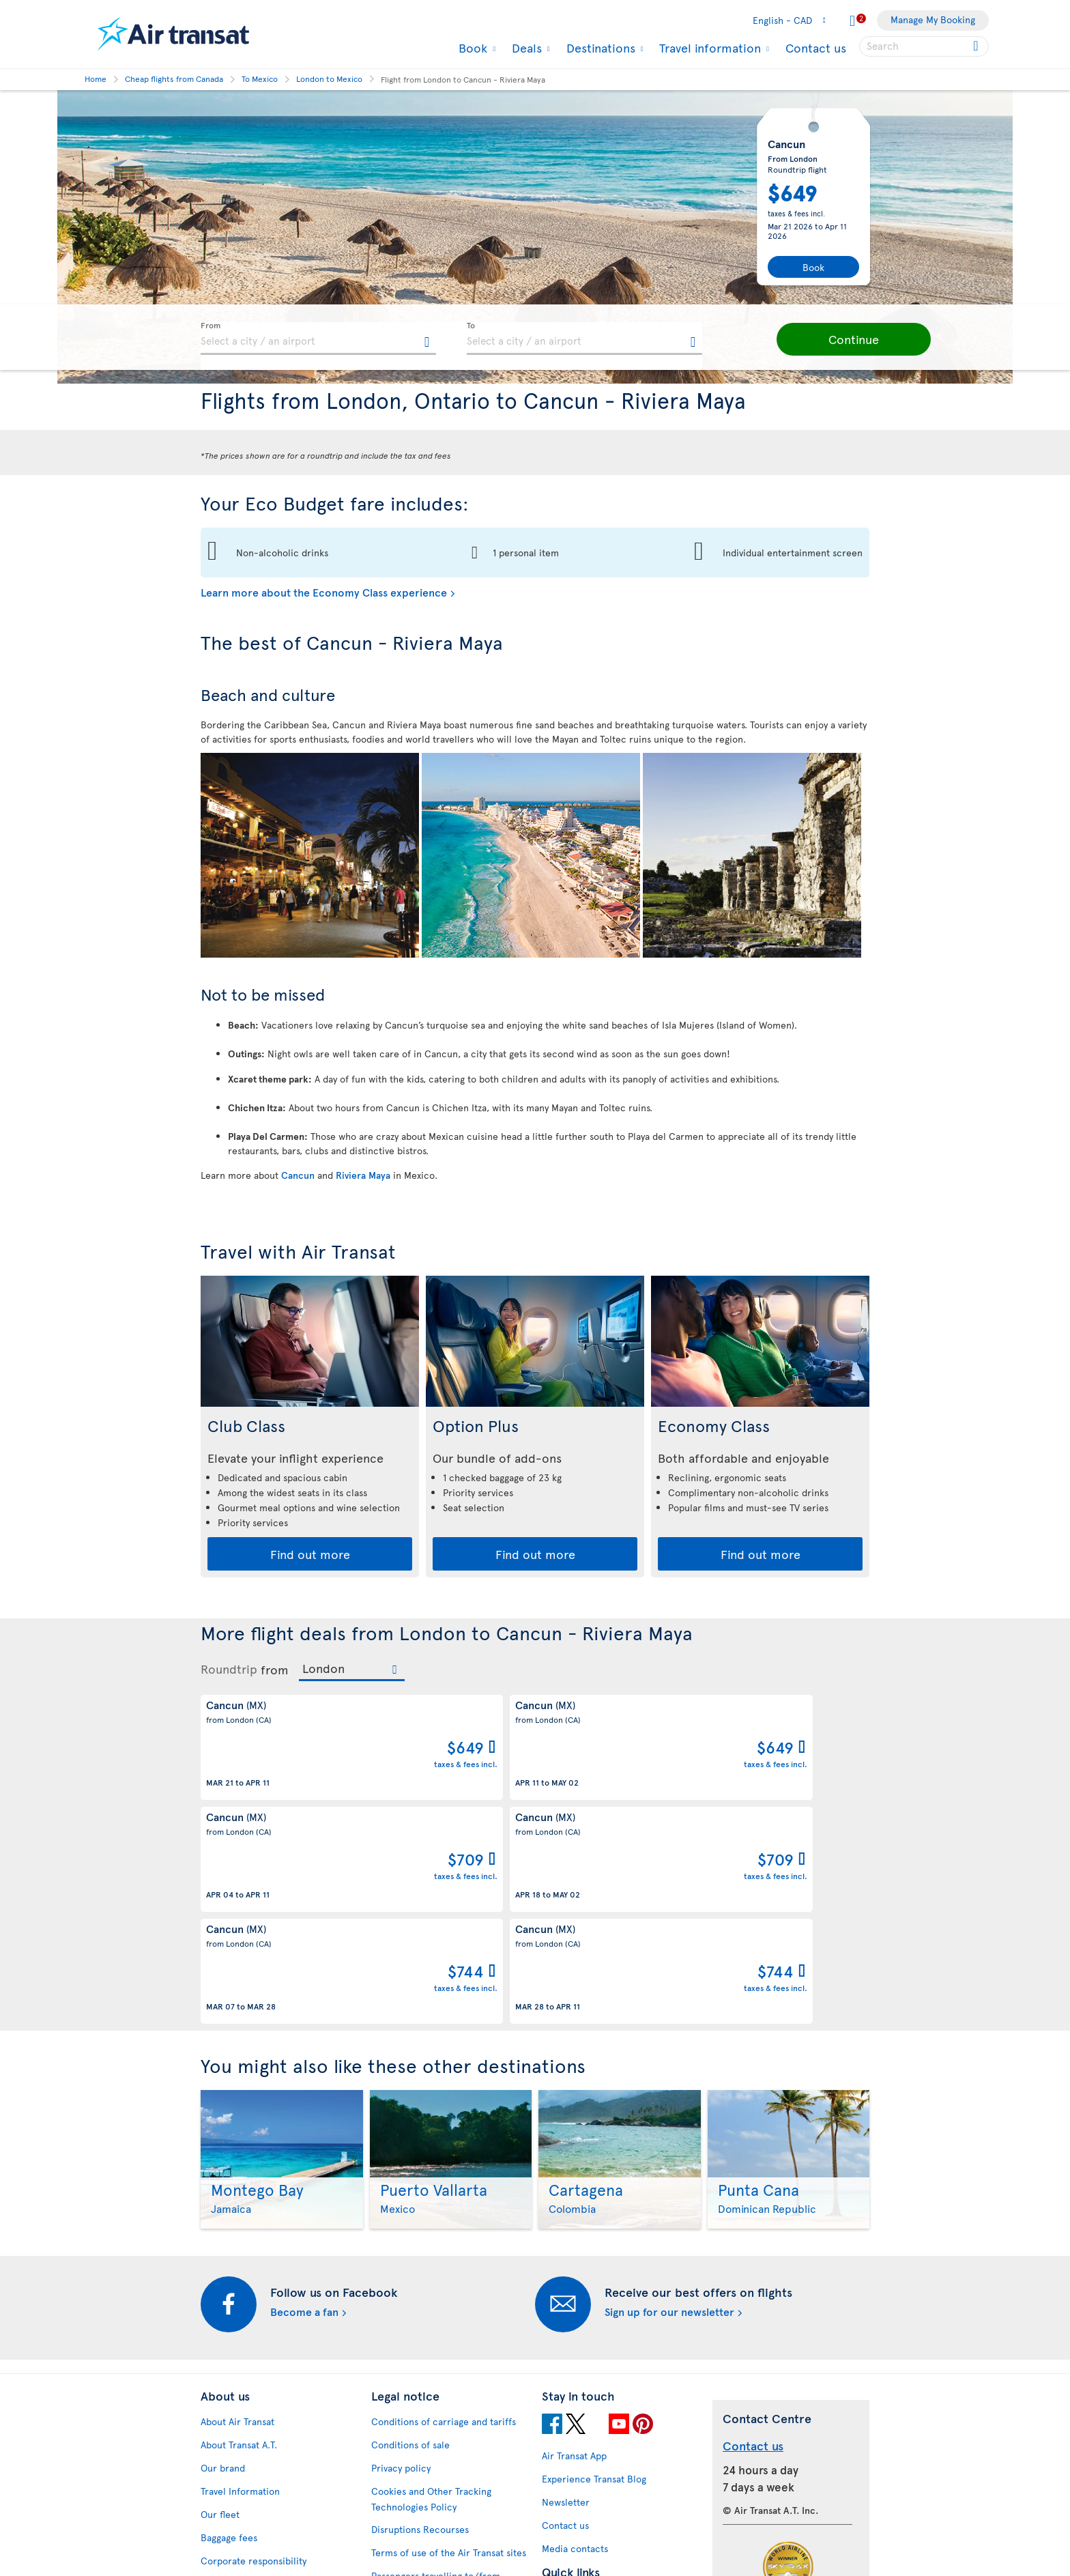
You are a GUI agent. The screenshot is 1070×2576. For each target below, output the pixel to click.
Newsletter (566, 2299)
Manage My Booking (933, 19)
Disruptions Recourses (420, 2327)
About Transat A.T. (239, 2242)
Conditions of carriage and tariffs (443, 2219)
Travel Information (240, 2288)
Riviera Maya (363, 1175)
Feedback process (240, 2500)
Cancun (298, 1175)
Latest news (567, 2465)
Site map (219, 2547)
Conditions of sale (410, 2242)
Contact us (815, 47)
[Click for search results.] (977, 46)
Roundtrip (229, 1669)
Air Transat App (574, 2253)
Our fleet (220, 2312)
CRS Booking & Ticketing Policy (438, 2450)
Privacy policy (401, 2265)
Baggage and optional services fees (447, 2427)
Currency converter (585, 2395)
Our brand (223, 2265)
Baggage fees (229, 2335)
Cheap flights (570, 2418)
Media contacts (575, 2346)
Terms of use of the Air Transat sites (448, 2350)
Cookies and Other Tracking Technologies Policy (431, 2296)
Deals (525, 47)
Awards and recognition (252, 2381)
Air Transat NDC (576, 2488)
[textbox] (318, 338)
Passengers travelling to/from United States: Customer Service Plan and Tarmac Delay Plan (441, 2389)
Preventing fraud (407, 2499)
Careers (218, 2405)
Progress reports (237, 2477)
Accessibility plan (238, 2454)
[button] (828, 339)
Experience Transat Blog (594, 2276)
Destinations (599, 47)
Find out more (310, 1553)
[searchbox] (924, 46)
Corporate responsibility (253, 2358)
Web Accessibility (238, 2523)
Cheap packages (577, 2441)
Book (471, 47)
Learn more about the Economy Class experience (324, 591)
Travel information (708, 47)
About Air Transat (237, 2219)
